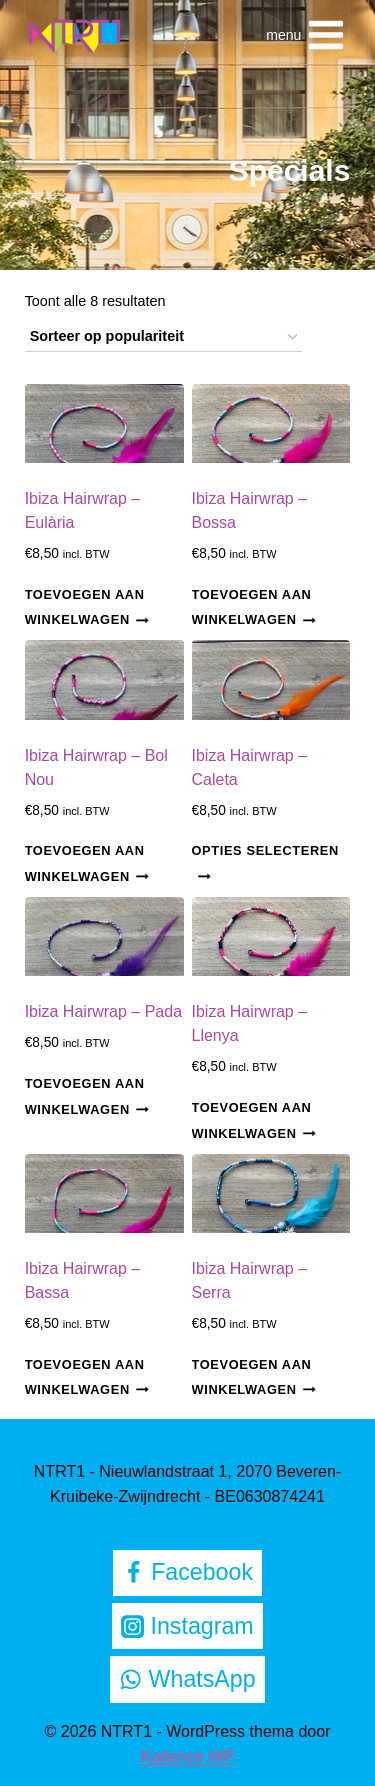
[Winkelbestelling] (163, 337)
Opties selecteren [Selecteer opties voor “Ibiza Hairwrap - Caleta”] (265, 863)
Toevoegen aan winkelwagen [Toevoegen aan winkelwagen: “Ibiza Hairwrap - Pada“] (87, 1096)
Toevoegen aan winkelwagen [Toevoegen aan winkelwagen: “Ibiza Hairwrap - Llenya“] (254, 1120)
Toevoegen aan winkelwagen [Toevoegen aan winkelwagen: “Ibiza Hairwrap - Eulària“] (87, 607)
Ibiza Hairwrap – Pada (103, 1011)
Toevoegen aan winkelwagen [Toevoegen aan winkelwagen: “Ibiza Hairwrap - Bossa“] (254, 607)
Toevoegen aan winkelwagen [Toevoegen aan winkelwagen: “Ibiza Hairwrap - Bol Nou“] (87, 864)
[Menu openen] (306, 35)
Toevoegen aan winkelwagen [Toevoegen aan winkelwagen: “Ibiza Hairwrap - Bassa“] (87, 1377)
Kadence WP (187, 1756)
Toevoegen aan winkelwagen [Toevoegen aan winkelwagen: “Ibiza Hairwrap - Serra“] (254, 1377)
